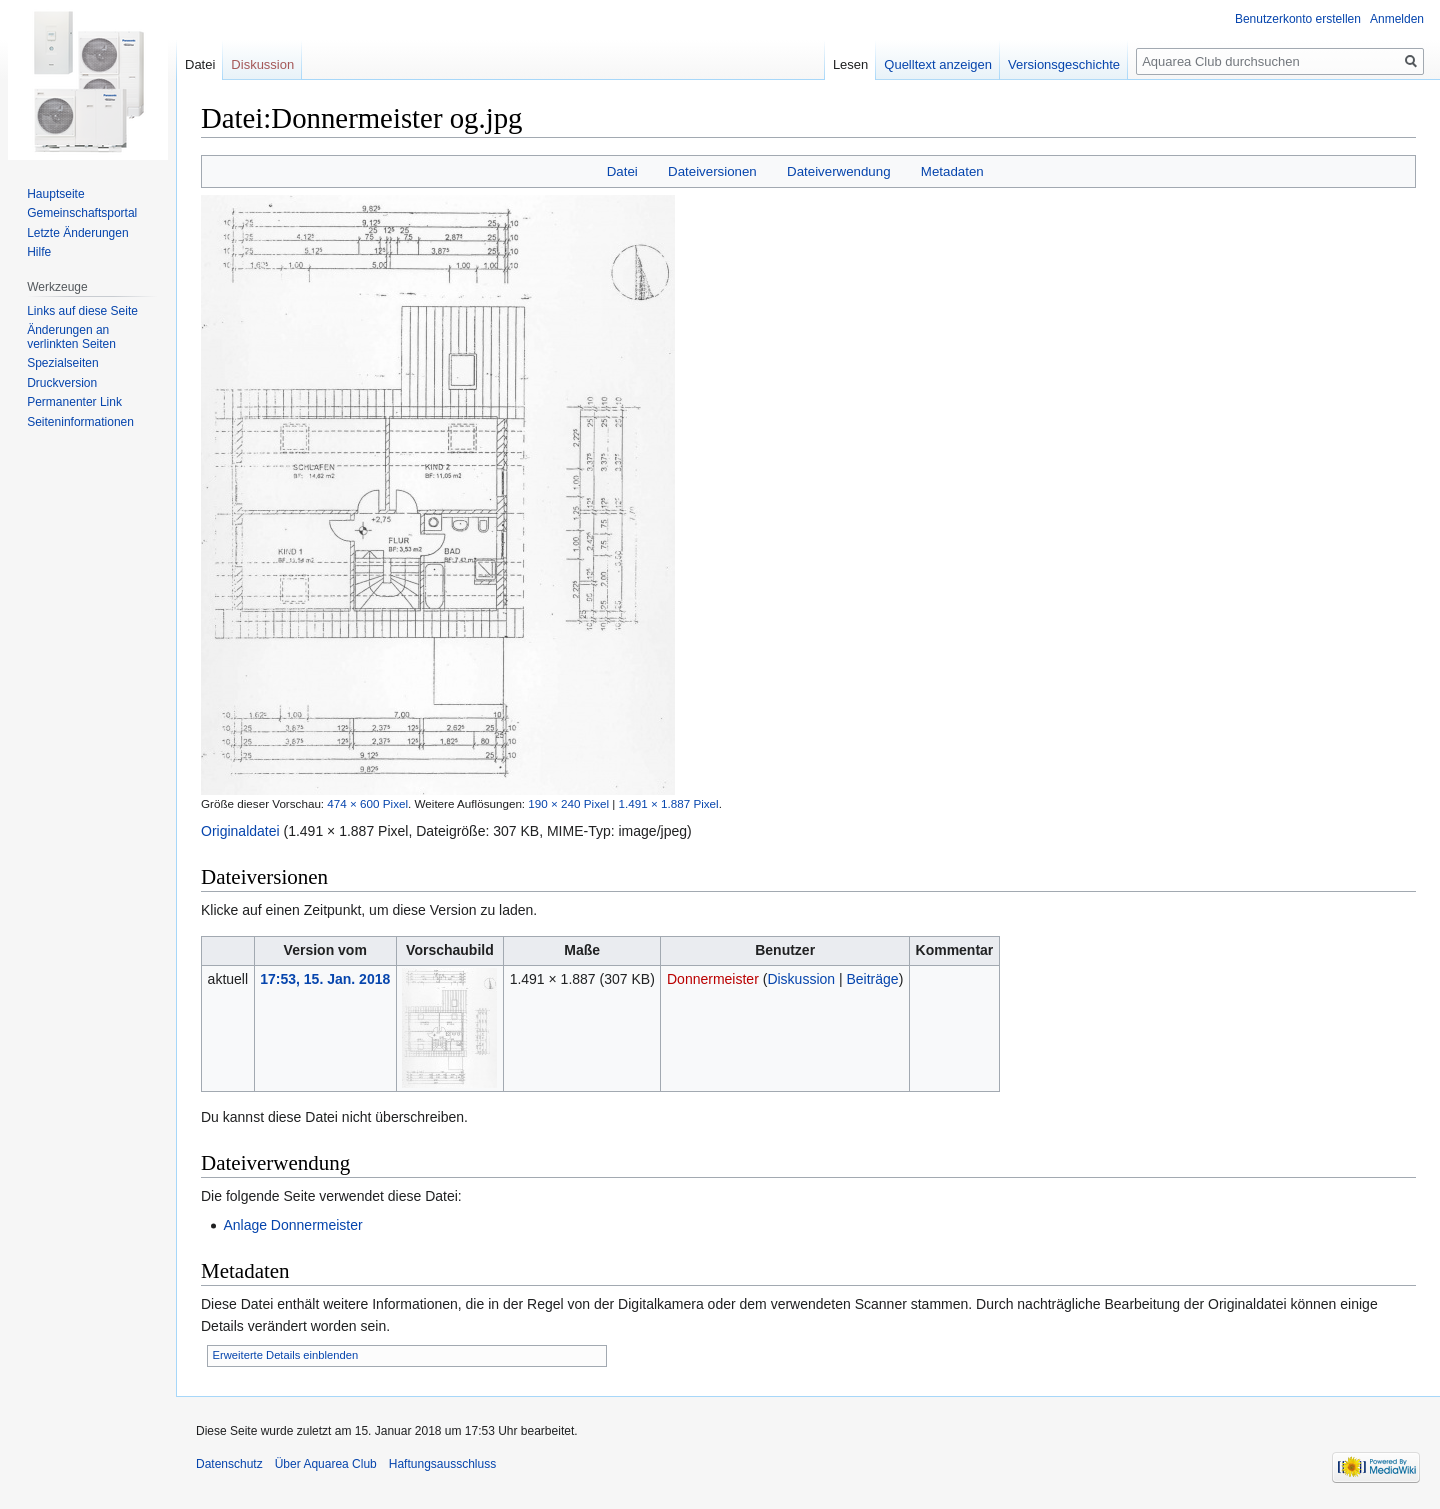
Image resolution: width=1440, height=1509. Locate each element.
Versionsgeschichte (1064, 64)
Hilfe (39, 252)
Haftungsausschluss (442, 1464)
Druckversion (62, 383)
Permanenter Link (74, 402)
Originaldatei (240, 831)
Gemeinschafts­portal (82, 213)
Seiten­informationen (80, 422)
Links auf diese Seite (82, 311)
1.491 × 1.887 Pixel (669, 803)
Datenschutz (229, 1464)
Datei (622, 171)
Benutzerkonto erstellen (1298, 19)
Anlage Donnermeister (292, 1225)
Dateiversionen (712, 171)
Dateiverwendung (839, 171)
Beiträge (873, 979)
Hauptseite (55, 194)
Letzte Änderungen (77, 233)
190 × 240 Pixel (568, 803)
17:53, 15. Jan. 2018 (325, 979)
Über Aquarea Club (326, 1464)
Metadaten (952, 171)
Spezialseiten (62, 363)
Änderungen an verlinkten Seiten (71, 337)
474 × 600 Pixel (367, 803)
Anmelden (1397, 19)
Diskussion (801, 979)
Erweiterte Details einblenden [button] (286, 1355)
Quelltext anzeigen (938, 64)
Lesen (850, 64)
